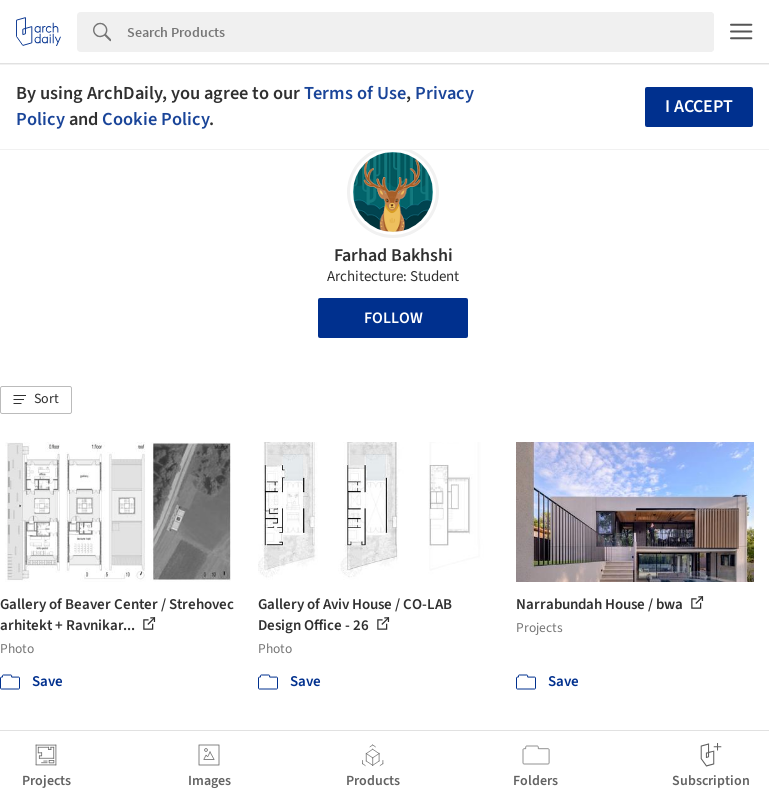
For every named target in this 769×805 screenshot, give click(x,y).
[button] (36, 400)
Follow (393, 318)
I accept (699, 106)
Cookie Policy (155, 119)
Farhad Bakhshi (393, 255)
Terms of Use (355, 93)
